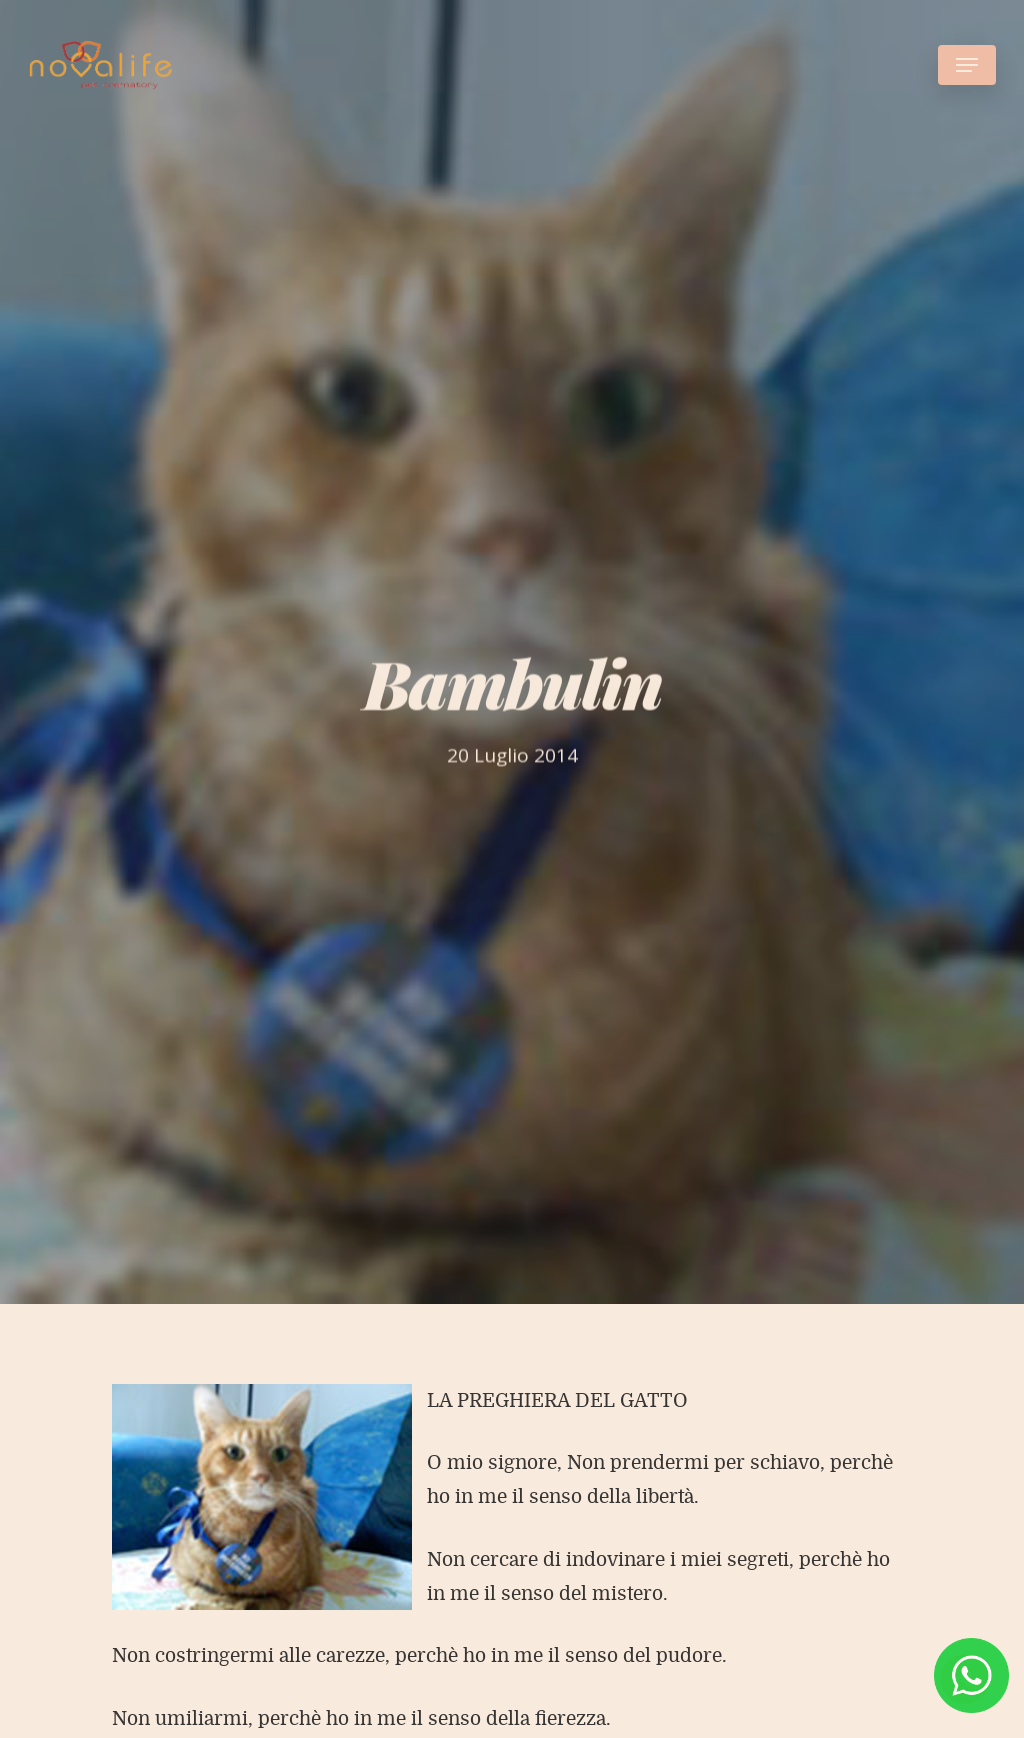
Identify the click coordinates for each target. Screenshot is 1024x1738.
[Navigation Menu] (967, 65)
